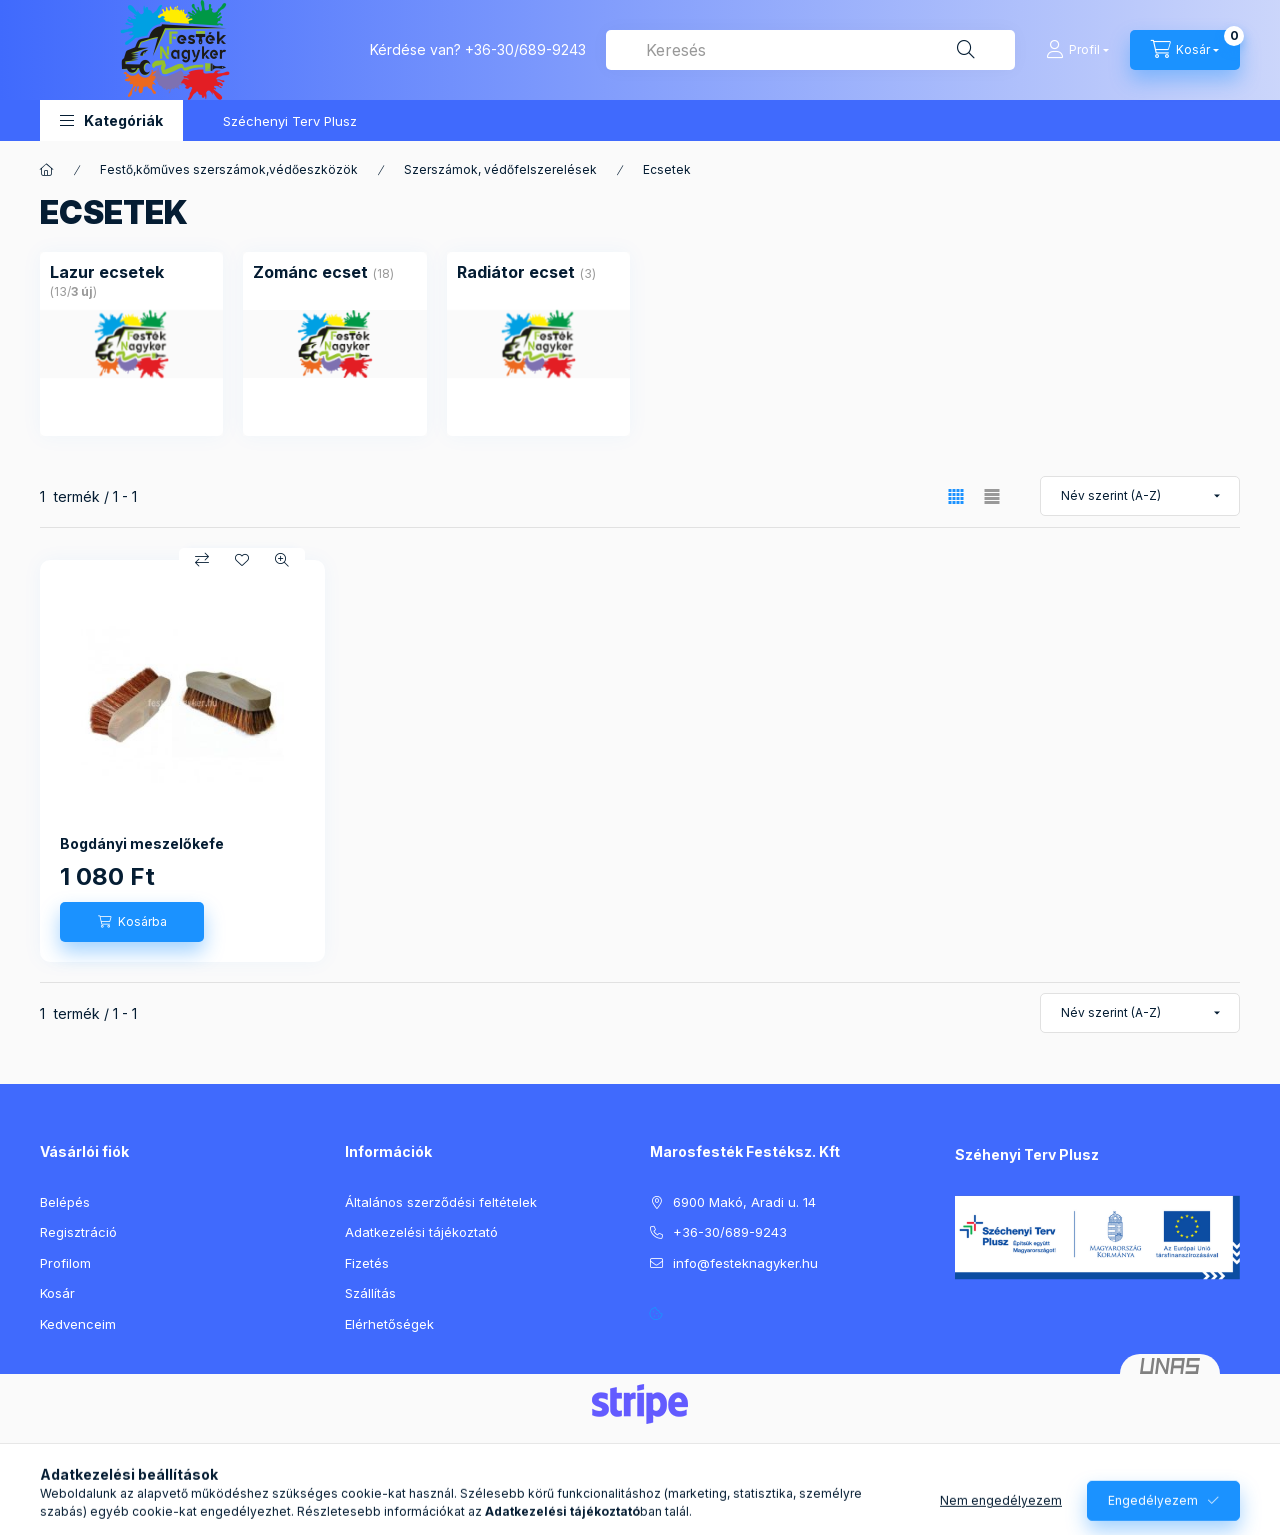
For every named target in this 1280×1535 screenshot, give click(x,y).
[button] (111, 120)
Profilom (65, 1263)
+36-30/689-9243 (525, 49)
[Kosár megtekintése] (1185, 50)
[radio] (992, 496)
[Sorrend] (1140, 496)
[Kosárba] (132, 922)
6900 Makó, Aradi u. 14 (744, 1202)
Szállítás (370, 1293)
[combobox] (810, 50)
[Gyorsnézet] (282, 560)
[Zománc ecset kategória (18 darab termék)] (310, 272)
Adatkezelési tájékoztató (421, 1232)
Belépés (65, 1202)
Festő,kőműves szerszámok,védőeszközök (229, 169)
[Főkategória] (47, 170)
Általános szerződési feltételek (441, 1202)
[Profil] (1077, 50)
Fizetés (367, 1263)
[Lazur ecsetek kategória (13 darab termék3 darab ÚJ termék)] (107, 272)
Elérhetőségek (389, 1324)
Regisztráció (78, 1232)
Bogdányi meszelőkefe (142, 843)
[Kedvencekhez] (242, 560)
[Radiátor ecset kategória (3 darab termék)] (516, 272)
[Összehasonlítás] (202, 560)
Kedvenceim (78, 1324)
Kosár (57, 1293)
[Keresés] (966, 50)
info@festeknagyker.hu (745, 1263)
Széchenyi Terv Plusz (290, 121)
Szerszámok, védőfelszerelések (500, 169)
